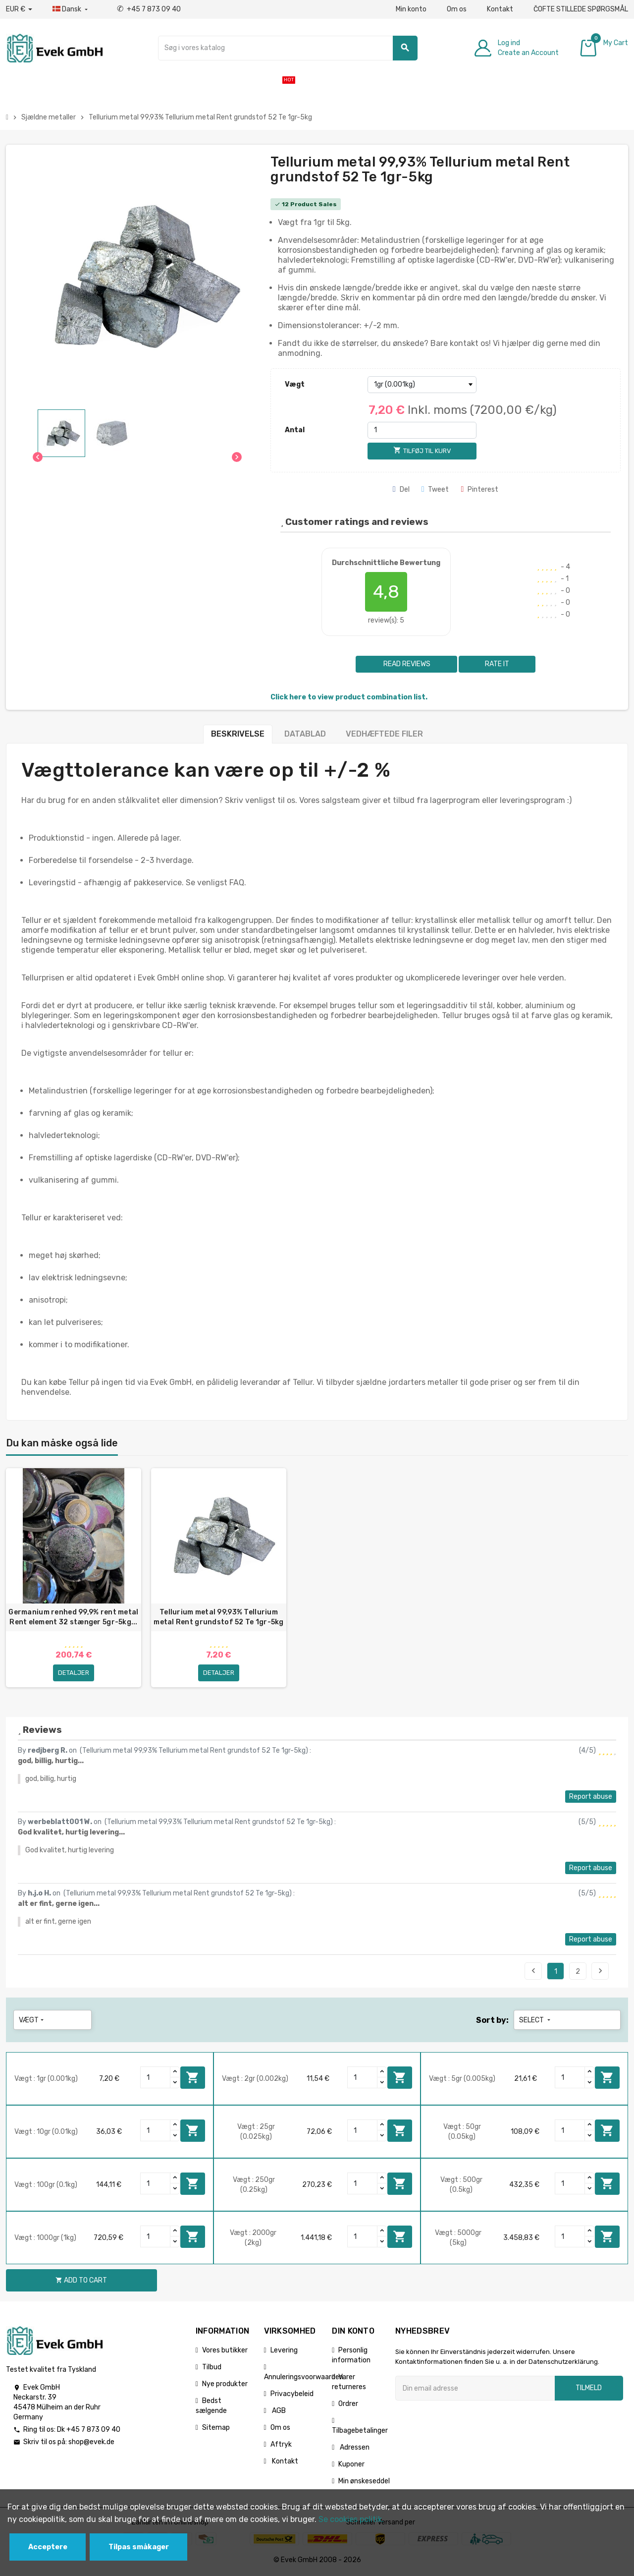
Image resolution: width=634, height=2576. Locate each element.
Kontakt (500, 9)
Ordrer (348, 2405)
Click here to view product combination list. (348, 697)
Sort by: (492, 2021)
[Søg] (288, 48)
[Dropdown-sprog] (71, 9)
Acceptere (47, 2547)
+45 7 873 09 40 (149, 9)
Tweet (435, 489)
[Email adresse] (475, 2389)
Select (535, 2021)
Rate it (497, 664)
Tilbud (211, 2368)
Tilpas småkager (138, 2547)
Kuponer (351, 2465)
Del (401, 489)
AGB (278, 2411)
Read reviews (406, 664)
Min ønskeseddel (364, 2482)
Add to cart (193, 2078)
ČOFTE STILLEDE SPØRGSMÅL (580, 9)
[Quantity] (155, 2078)
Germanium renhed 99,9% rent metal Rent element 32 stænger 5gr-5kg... (73, 1617)
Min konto (411, 9)
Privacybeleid (292, 2395)
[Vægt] (422, 384)
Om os (457, 9)
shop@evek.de (91, 2443)
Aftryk (281, 2445)
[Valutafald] (19, 9)
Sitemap (216, 2428)
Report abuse (590, 1797)
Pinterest (479, 489)
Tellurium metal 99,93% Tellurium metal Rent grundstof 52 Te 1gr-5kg (219, 1617)
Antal (295, 430)
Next (600, 1972)
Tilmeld (589, 2389)
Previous (533, 1972)
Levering (284, 2351)
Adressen (354, 2448)
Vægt (295, 384)
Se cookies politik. (351, 2519)
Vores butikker (225, 2351)
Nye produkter (225, 2385)
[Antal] (422, 430)
